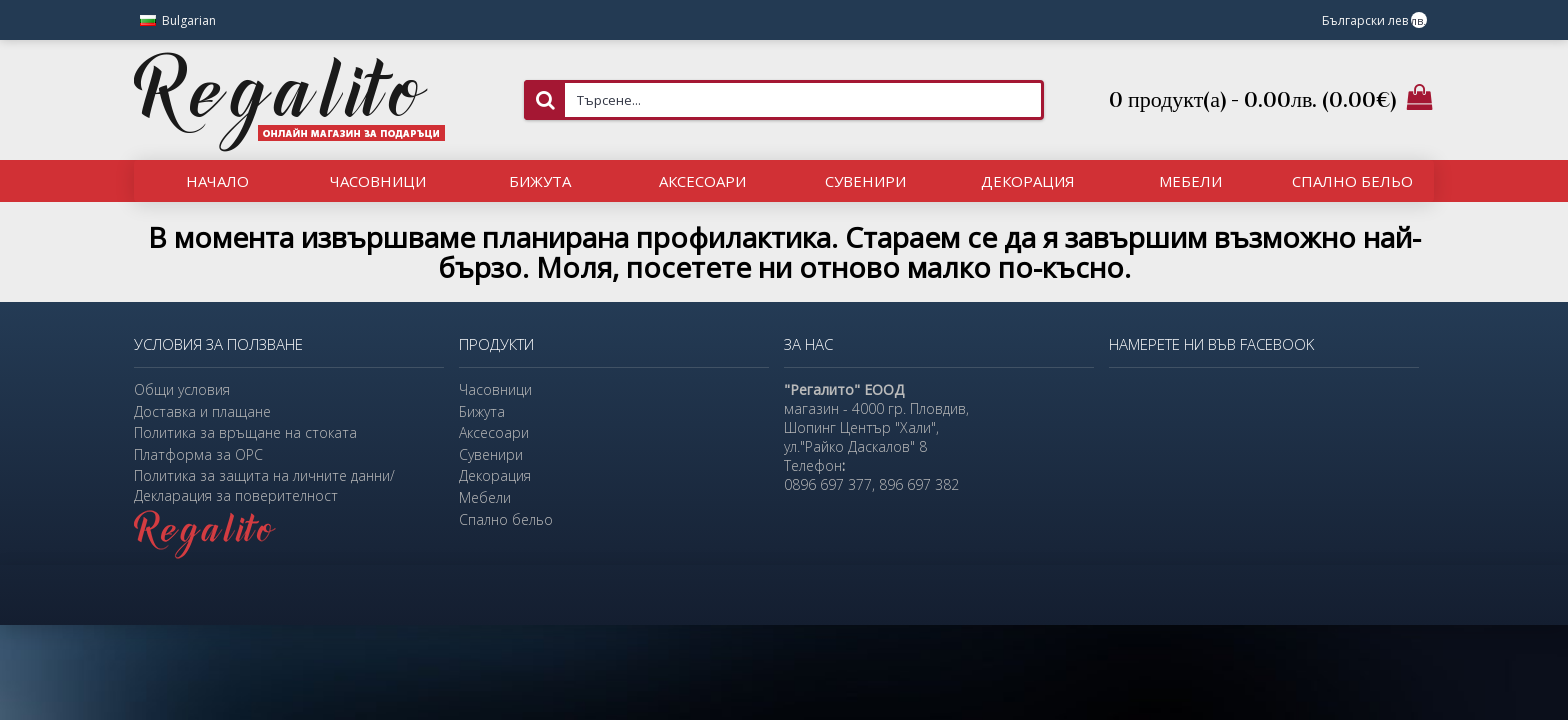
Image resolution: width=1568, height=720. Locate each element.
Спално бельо (506, 519)
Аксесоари (494, 432)
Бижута (482, 411)
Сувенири (491, 454)
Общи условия (182, 389)
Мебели (485, 497)
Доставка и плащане (202, 411)
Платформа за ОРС (198, 454)
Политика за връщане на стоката (245, 432)
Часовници (495, 389)
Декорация (495, 475)
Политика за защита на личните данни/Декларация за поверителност (264, 485)
